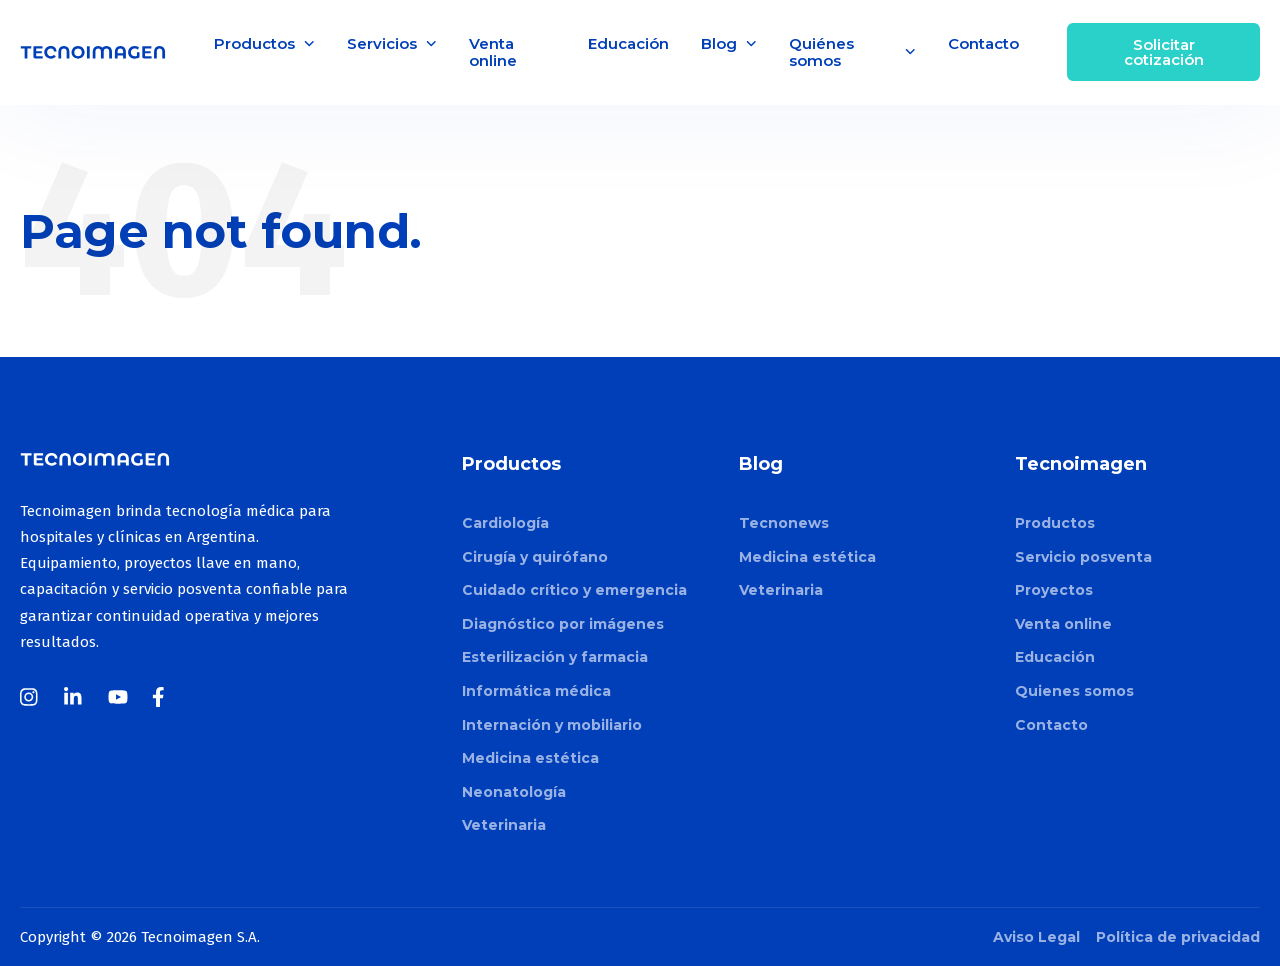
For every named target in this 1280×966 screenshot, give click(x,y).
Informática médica (536, 691)
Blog (729, 43)
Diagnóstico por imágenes (563, 624)
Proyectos (1054, 590)
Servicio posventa (1083, 557)
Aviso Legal (1036, 937)
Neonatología (514, 792)
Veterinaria (504, 825)
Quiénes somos (853, 52)
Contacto (983, 43)
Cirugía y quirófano (535, 557)
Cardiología (505, 523)
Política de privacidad (1178, 937)
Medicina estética (530, 758)
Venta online (493, 52)
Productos (264, 43)
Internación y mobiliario (552, 725)
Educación (628, 43)
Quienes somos (1074, 691)
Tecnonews (784, 523)
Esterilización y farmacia (555, 657)
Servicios (392, 43)
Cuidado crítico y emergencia (574, 590)
